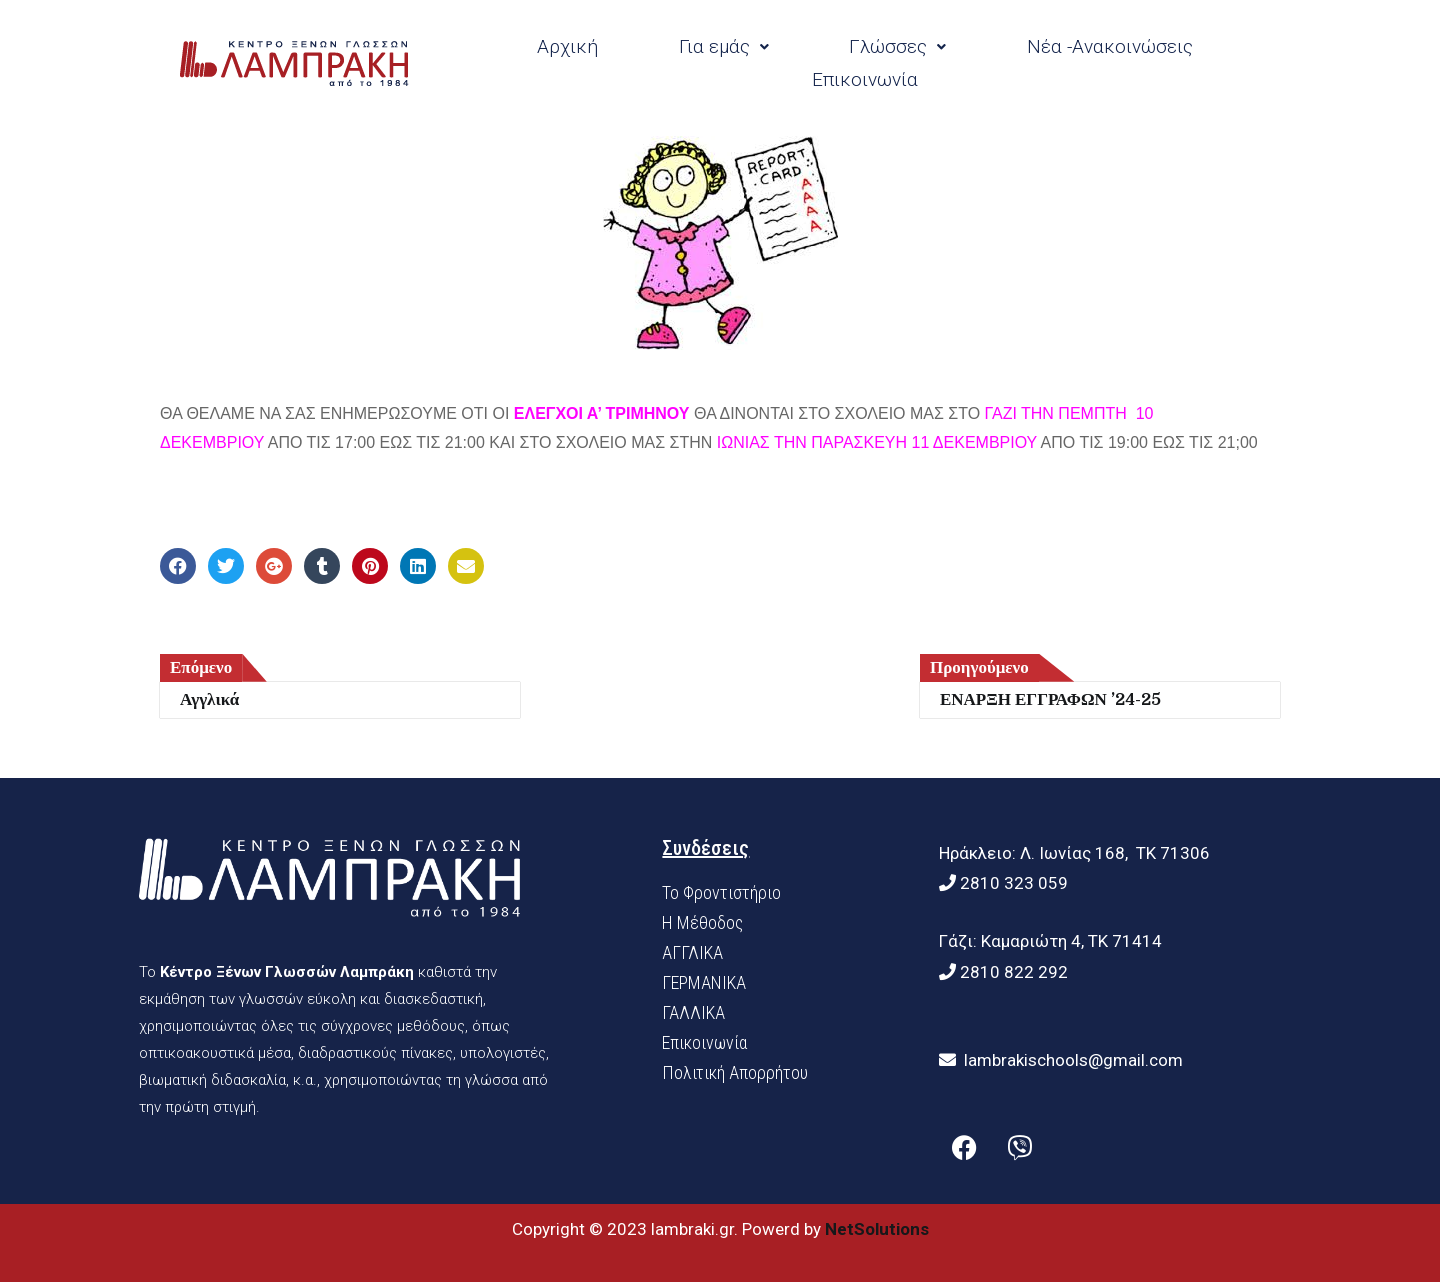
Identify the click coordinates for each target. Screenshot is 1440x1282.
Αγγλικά (209, 699)
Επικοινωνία (865, 79)
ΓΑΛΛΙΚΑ (693, 1012)
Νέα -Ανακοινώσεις (1110, 46)
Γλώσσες (897, 46)
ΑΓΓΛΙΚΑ (692, 952)
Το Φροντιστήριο (721, 892)
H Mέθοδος (702, 922)
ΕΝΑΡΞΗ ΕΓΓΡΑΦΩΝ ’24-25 (1050, 699)
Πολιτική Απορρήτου (735, 1072)
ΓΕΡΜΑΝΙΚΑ (704, 982)
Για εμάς (724, 46)
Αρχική (567, 46)
